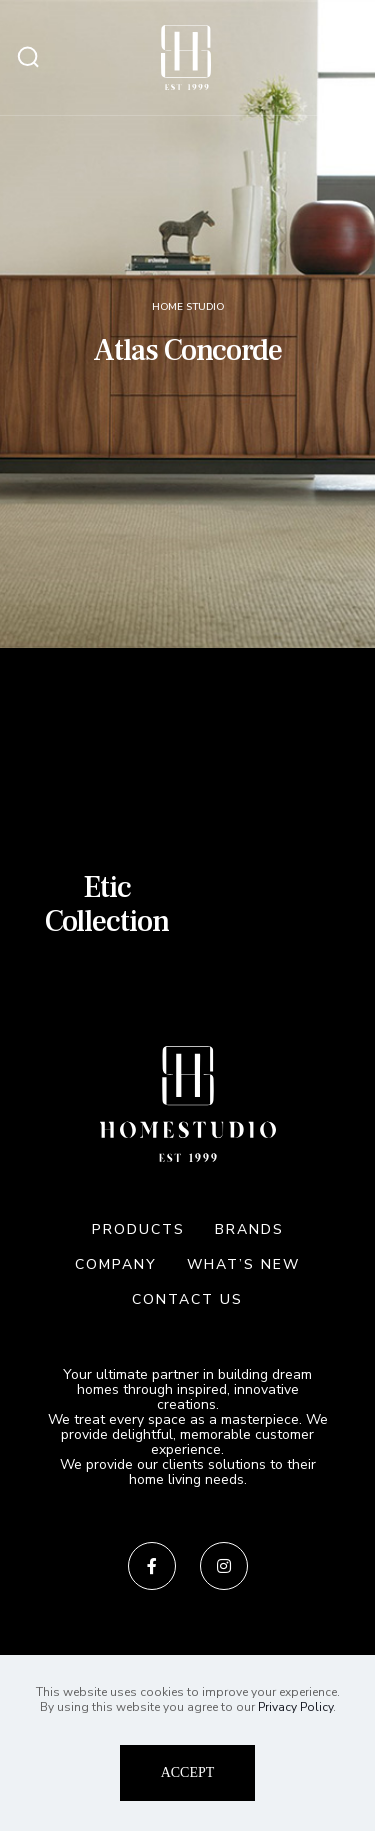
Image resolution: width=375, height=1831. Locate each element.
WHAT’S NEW (243, 1264)
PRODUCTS (138, 1229)
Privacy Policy (295, 1707)
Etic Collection (107, 904)
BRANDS (249, 1229)
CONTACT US (187, 1299)
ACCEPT (188, 1772)
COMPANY (116, 1264)
